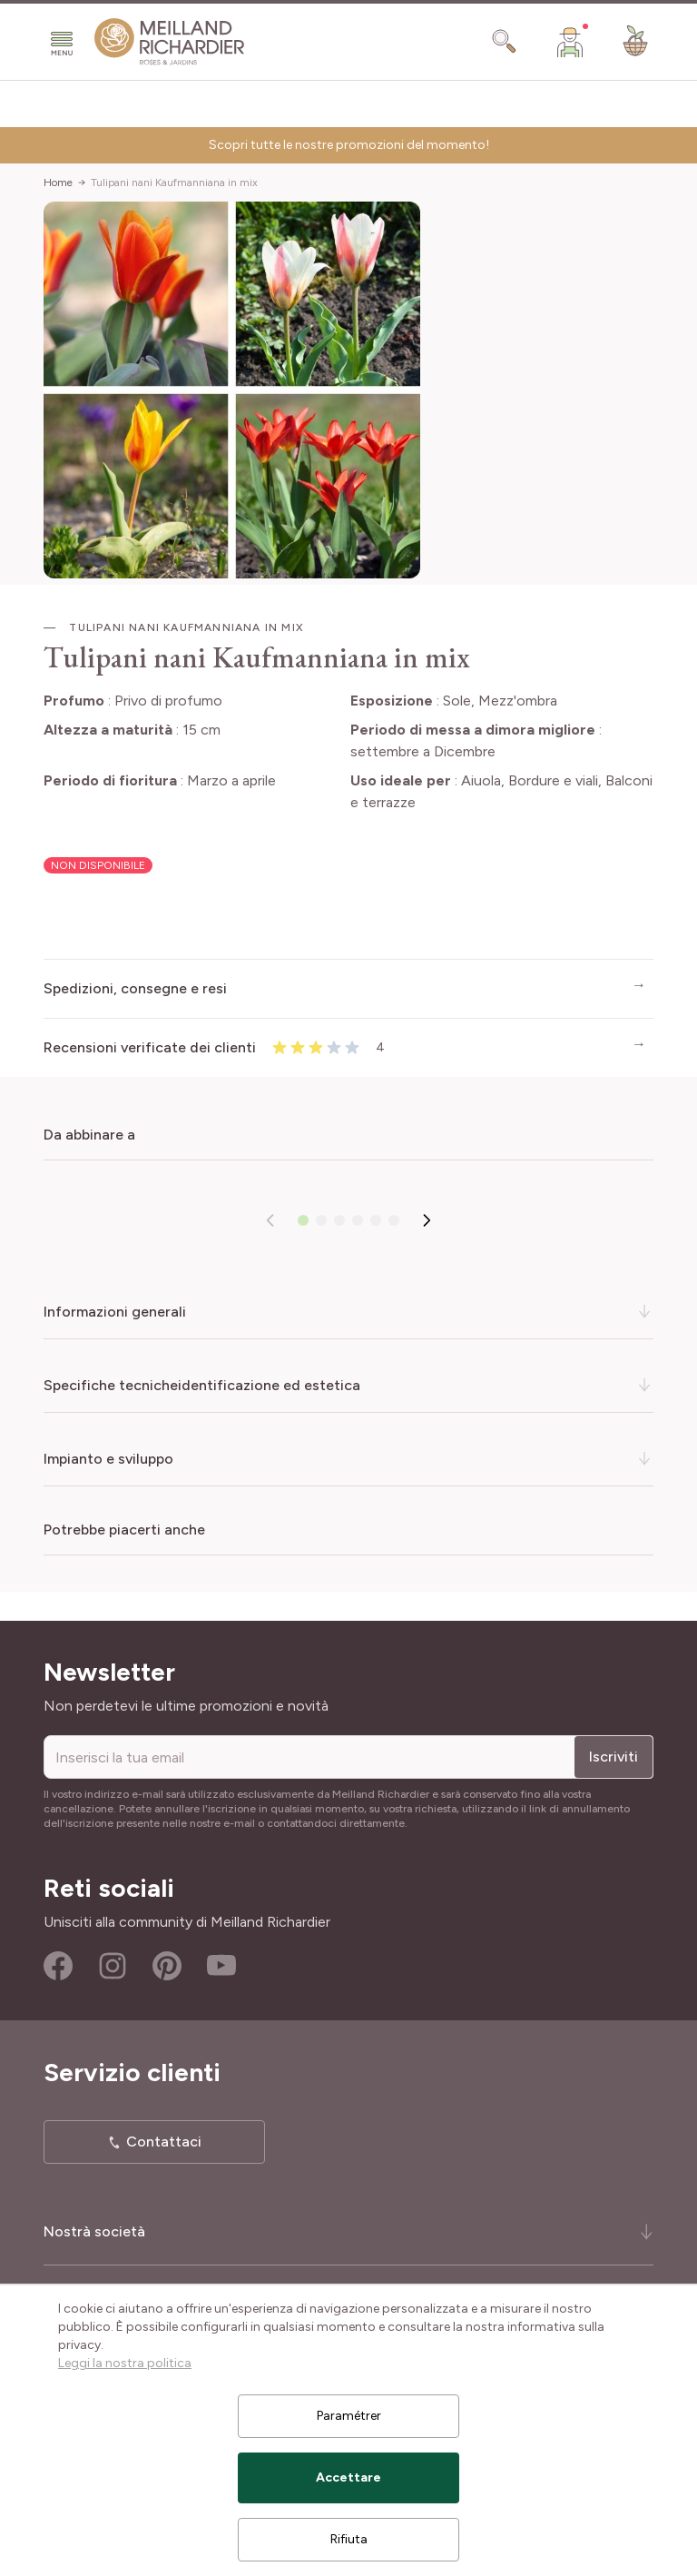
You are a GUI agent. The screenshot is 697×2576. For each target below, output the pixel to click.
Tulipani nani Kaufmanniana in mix (174, 182)
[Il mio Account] (570, 42)
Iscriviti (613, 1756)
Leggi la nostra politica (124, 2363)
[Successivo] (426, 1220)
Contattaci (163, 2141)
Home (58, 182)
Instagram (112, 1965)
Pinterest (167, 1965)
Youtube (221, 1965)
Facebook (58, 1965)
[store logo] (169, 41)
